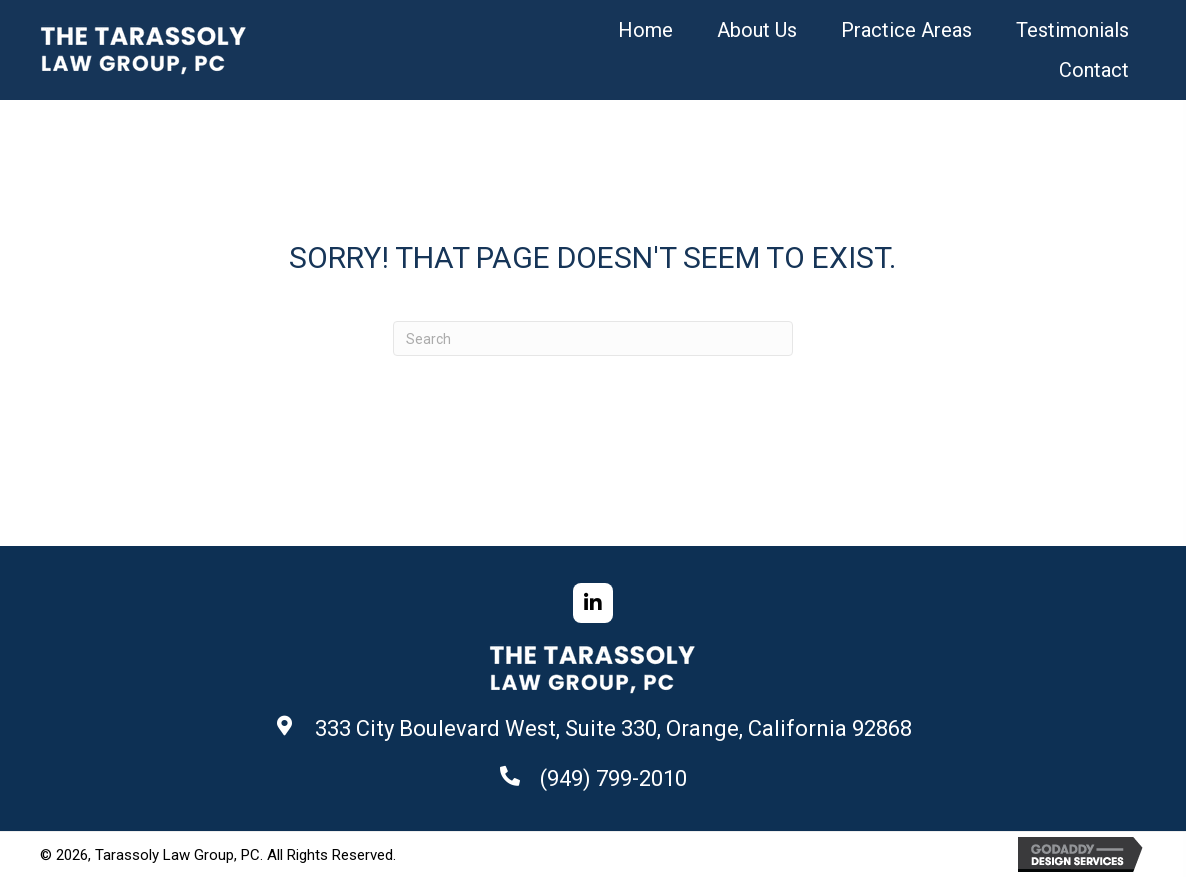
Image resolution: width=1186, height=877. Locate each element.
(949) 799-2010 (613, 778)
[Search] (593, 338)
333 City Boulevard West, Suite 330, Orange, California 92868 (613, 728)
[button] (593, 603)
